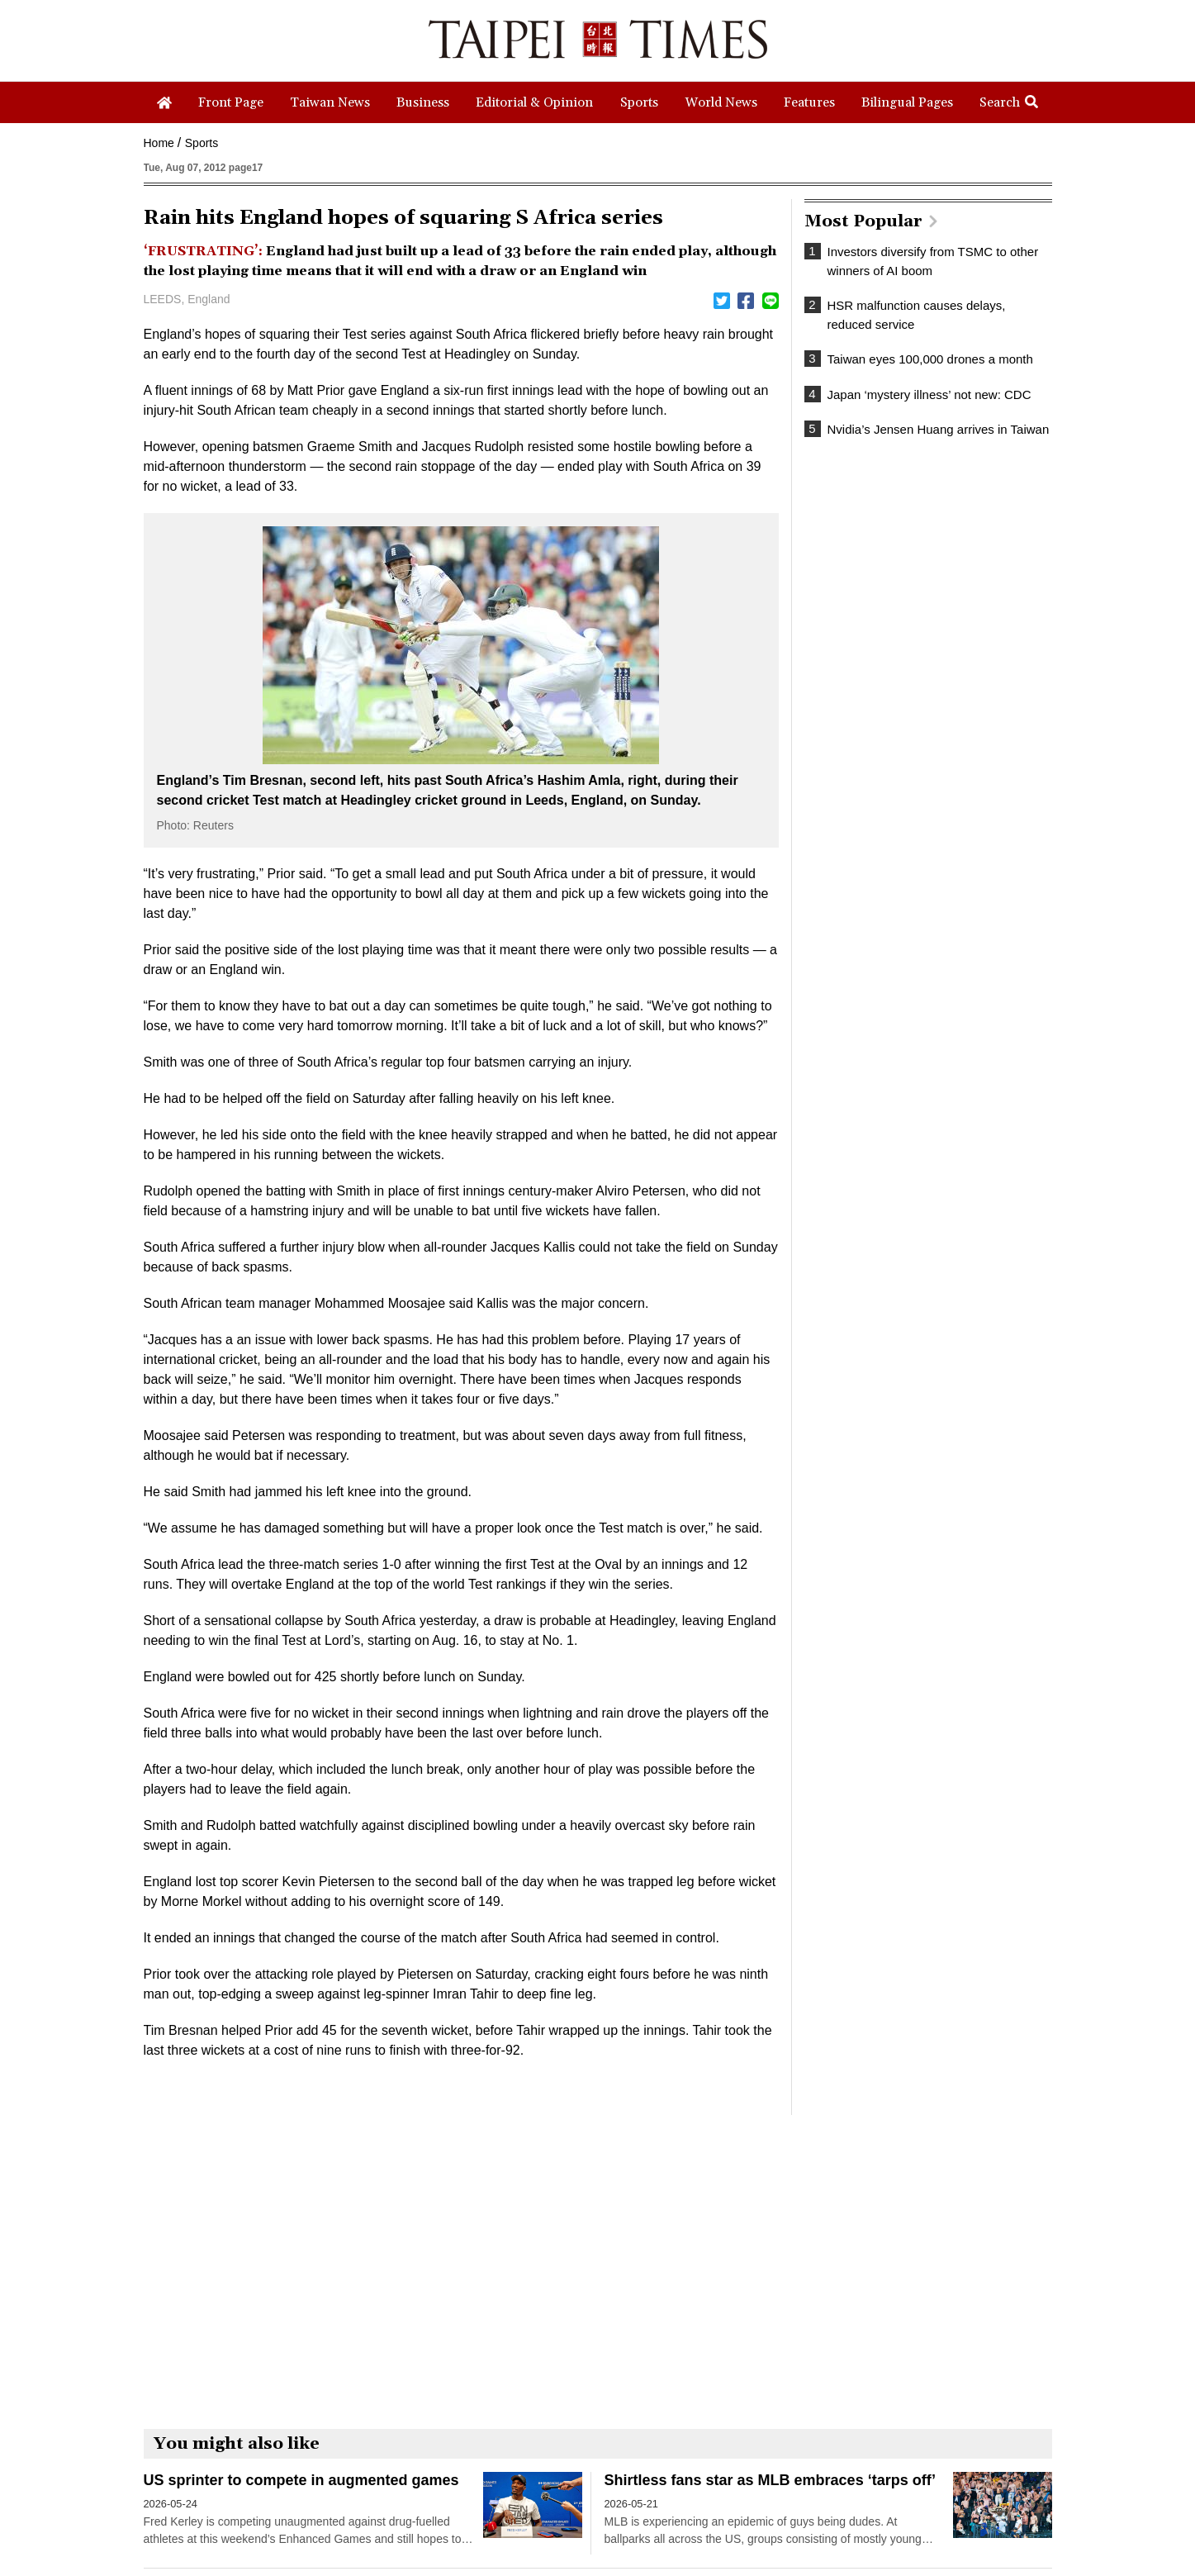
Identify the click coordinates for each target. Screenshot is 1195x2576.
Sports (201, 143)
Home (159, 143)
